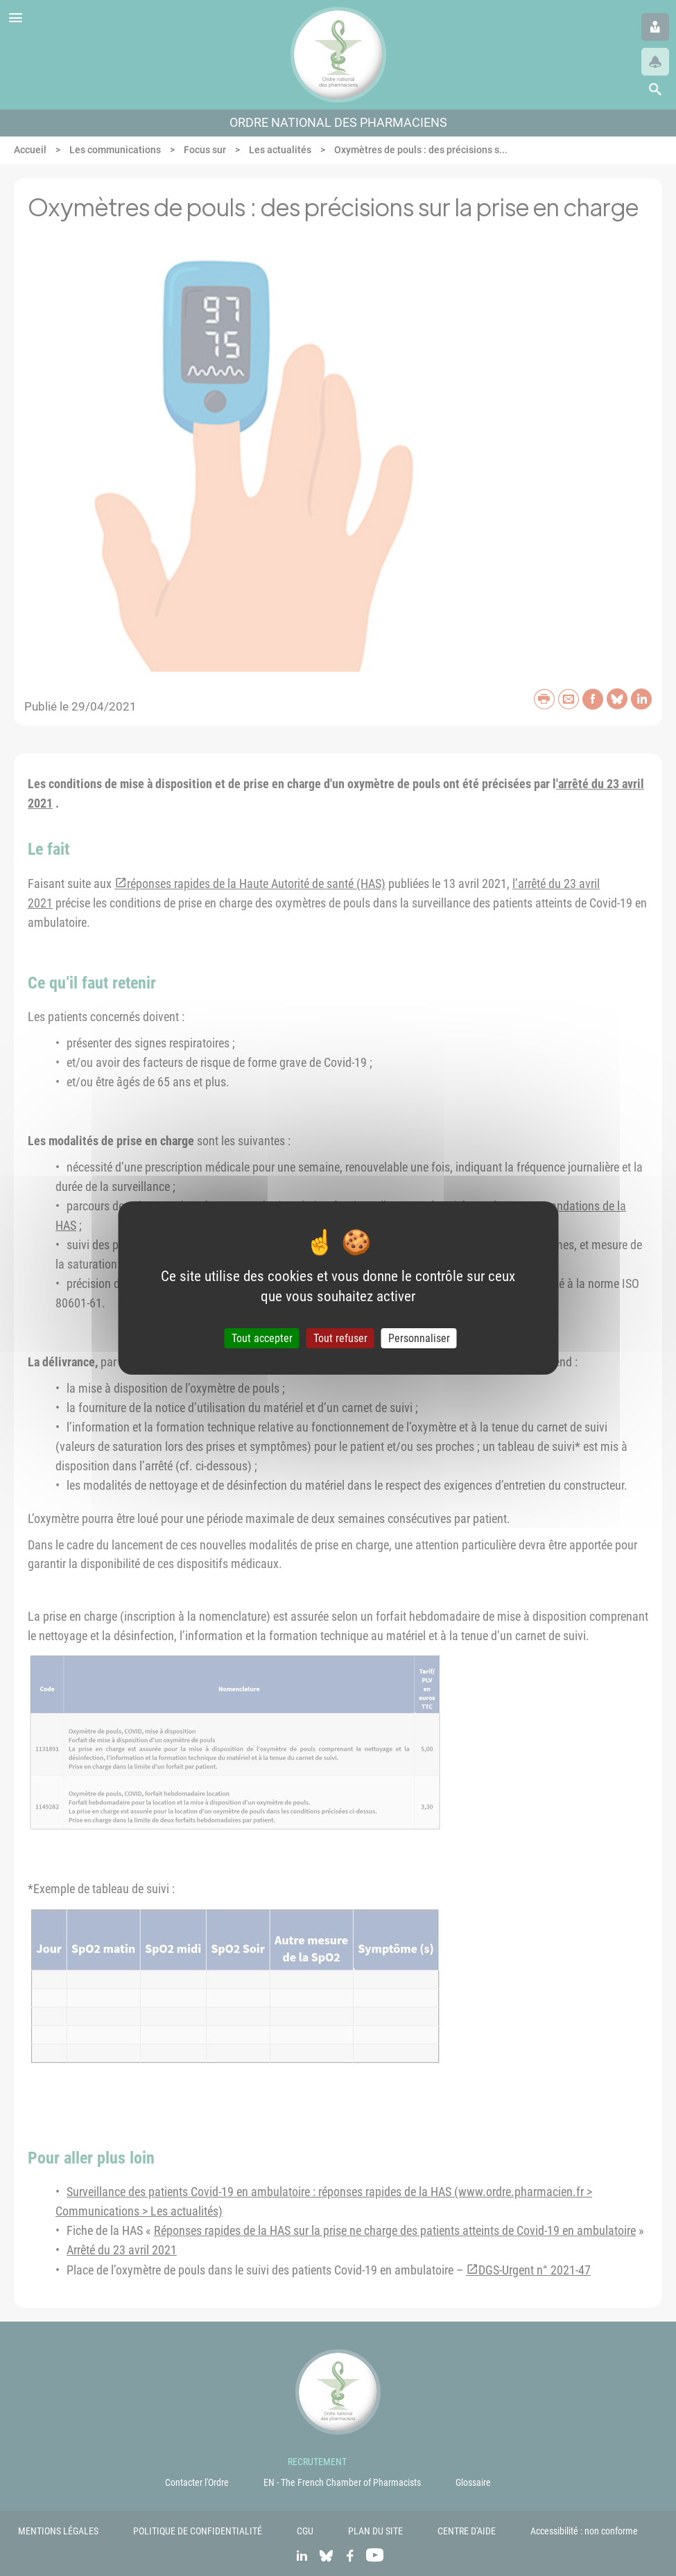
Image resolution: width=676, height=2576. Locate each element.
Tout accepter (262, 1338)
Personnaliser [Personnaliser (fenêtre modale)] (419, 1338)
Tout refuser (340, 1338)
